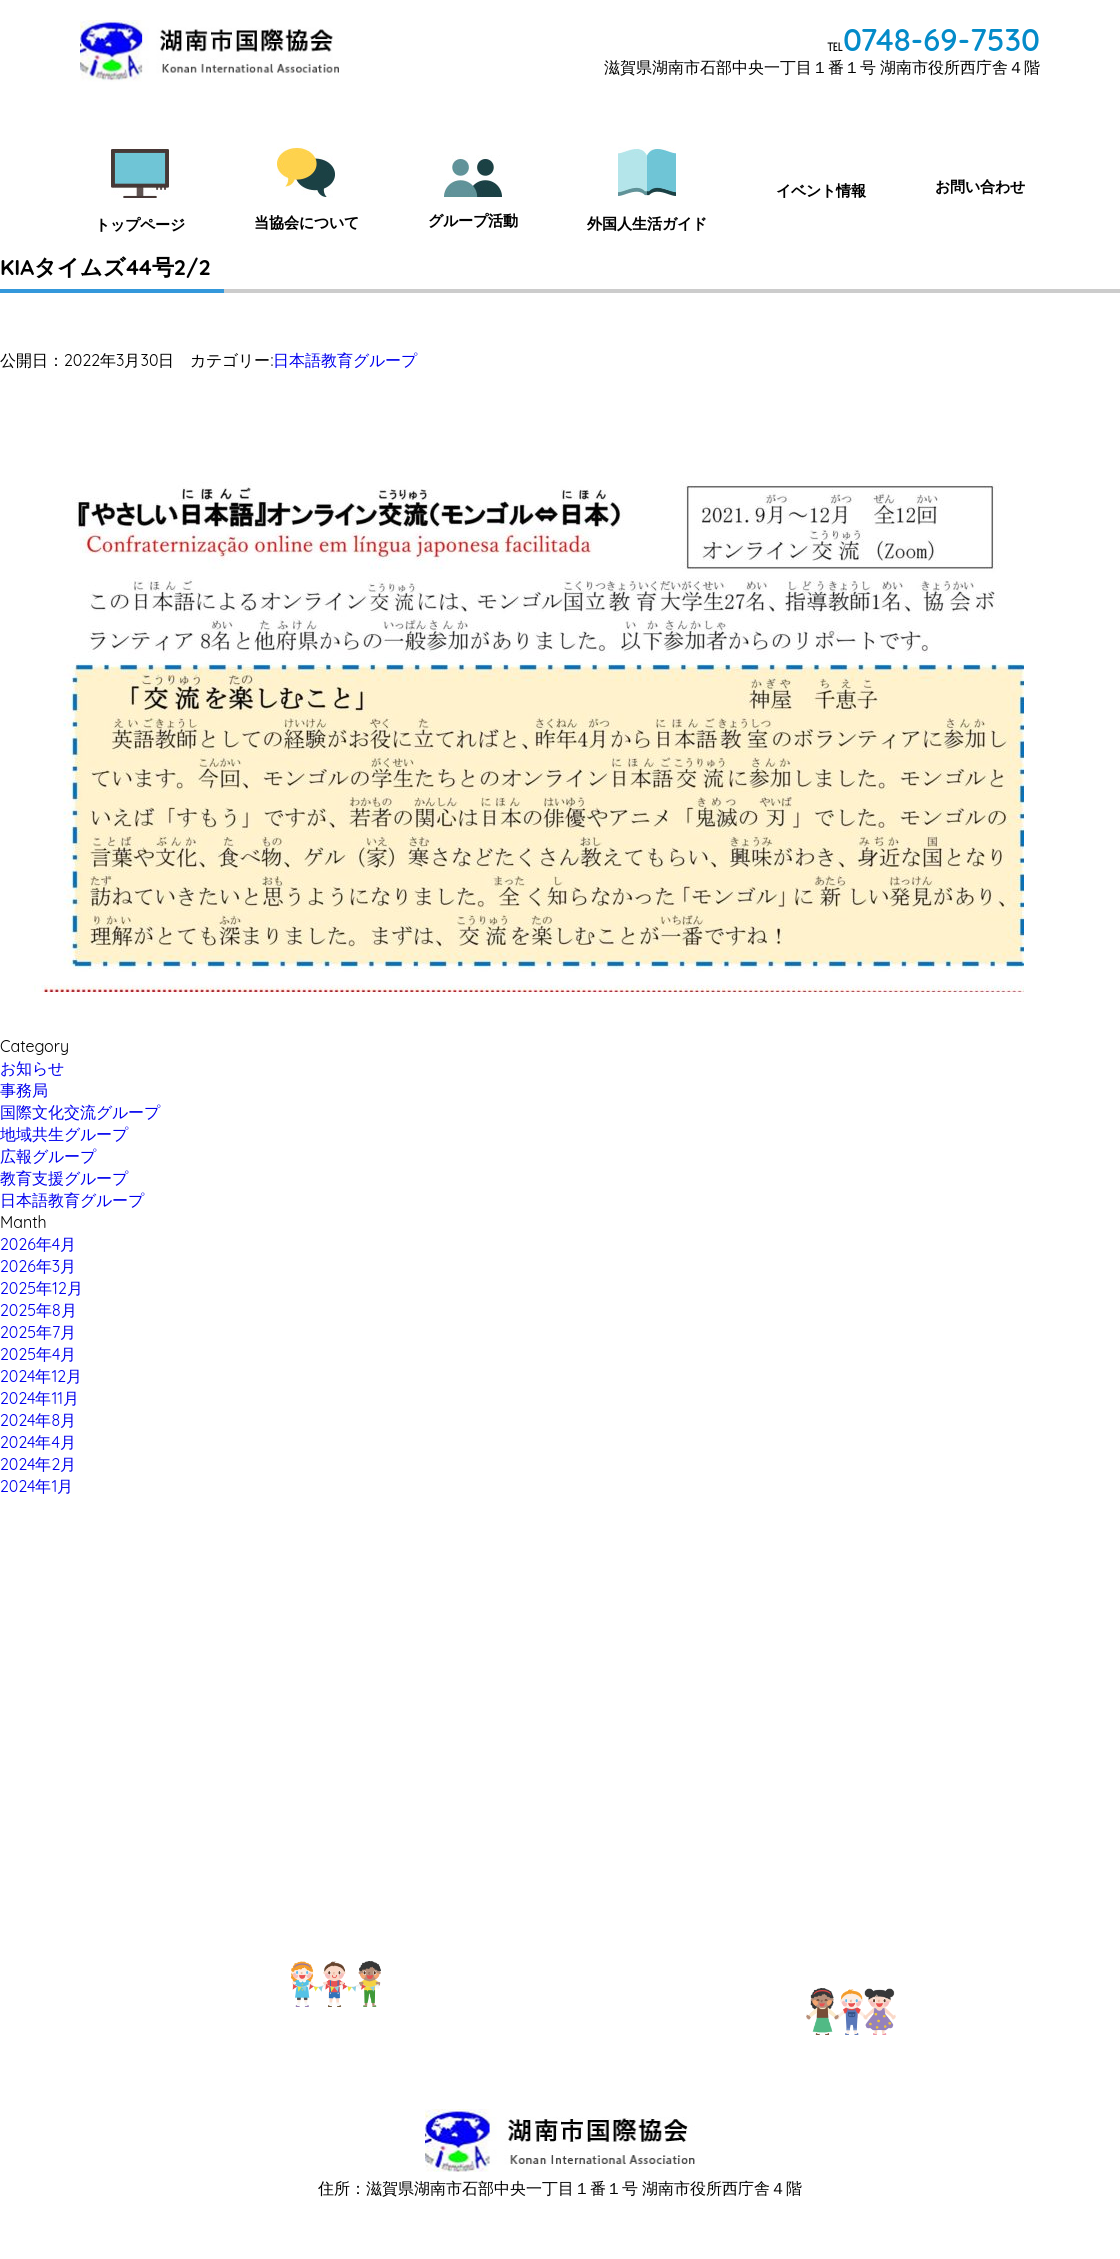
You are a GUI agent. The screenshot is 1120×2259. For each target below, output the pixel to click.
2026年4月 (38, 1244)
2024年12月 (41, 1376)
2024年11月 (39, 1398)
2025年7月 (38, 1332)
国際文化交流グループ (80, 1112)
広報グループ (48, 1156)
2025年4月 (38, 1354)
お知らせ (32, 1068)
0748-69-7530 (941, 39)
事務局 (24, 1090)
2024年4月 (38, 1442)
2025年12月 (41, 1288)
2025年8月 (38, 1310)
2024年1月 (36, 1486)
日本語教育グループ (345, 360)
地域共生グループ (64, 1134)
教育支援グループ (64, 1178)
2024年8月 (38, 1420)
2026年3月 (38, 1266)
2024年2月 (38, 1464)
